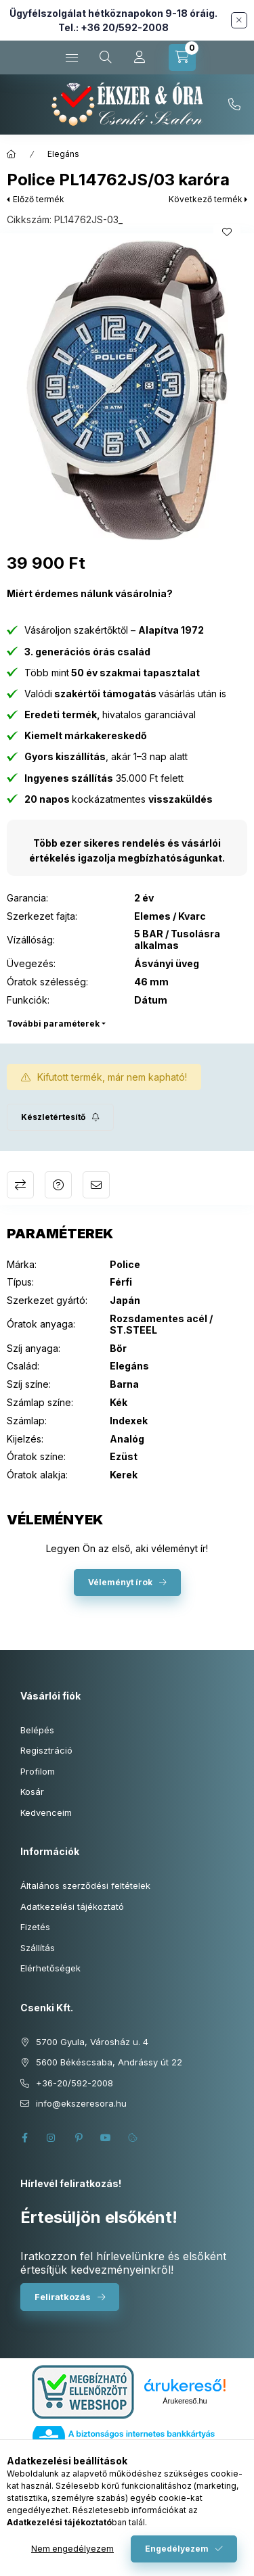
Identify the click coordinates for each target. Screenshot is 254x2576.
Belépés (37, 1730)
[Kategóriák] (71, 57)
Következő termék (205, 199)
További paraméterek (53, 1023)
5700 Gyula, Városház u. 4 (92, 2041)
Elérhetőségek (50, 1968)
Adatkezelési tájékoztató (72, 1906)
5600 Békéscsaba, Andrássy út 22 (109, 2062)
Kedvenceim (46, 1812)
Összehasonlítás (20, 1184)
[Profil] (139, 57)
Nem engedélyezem (72, 2549)
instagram (51, 2137)
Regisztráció (46, 1750)
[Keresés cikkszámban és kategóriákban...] (105, 57)
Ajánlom (96, 1184)
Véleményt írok (120, 1582)
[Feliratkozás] (60, 1117)
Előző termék (38, 199)
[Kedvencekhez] (226, 232)
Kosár (32, 1791)
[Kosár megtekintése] (182, 57)
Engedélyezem (177, 2549)
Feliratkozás (63, 2296)
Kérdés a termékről (58, 1184)
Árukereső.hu (185, 2401)
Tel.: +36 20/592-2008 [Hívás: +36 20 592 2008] (113, 27)
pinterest (78, 2137)
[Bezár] (239, 20)
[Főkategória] (11, 154)
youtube (105, 2137)
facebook (24, 2137)
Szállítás (37, 1947)
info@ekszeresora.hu (81, 2103)
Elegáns (63, 154)
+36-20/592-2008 (234, 104)
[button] (127, 390)
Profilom (37, 1771)
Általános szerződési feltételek (85, 1885)
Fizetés (35, 1926)
